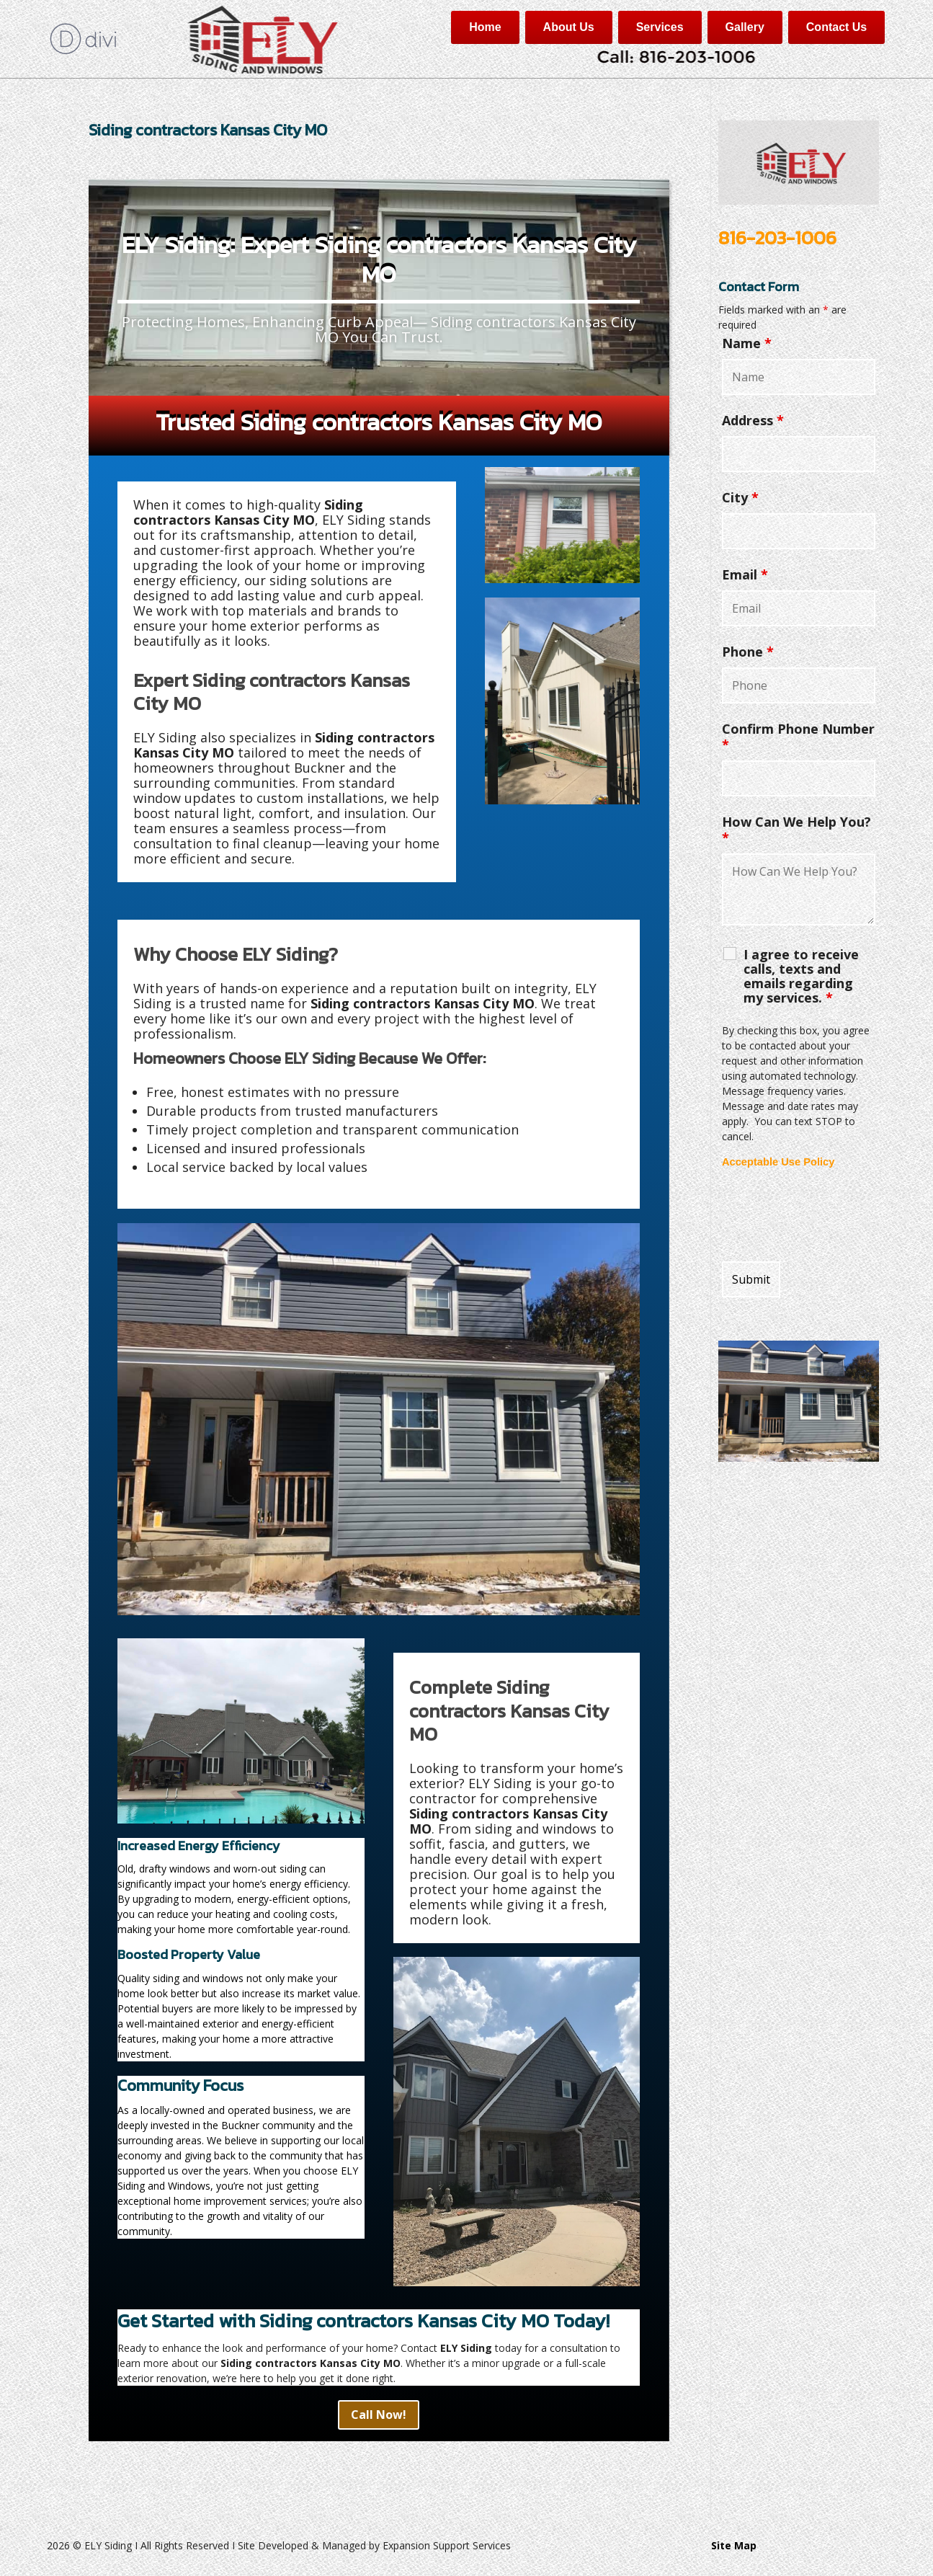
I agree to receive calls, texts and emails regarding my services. (801, 976)
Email (745, 574)
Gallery (745, 27)
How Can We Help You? (796, 829)
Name (747, 343)
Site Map (733, 2545)
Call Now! (378, 2414)
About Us (568, 27)
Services (660, 27)
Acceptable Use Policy (778, 1162)
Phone (748, 651)
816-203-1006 (777, 237)
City (740, 497)
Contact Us (836, 27)
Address (753, 420)
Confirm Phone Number (798, 736)
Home (485, 27)
